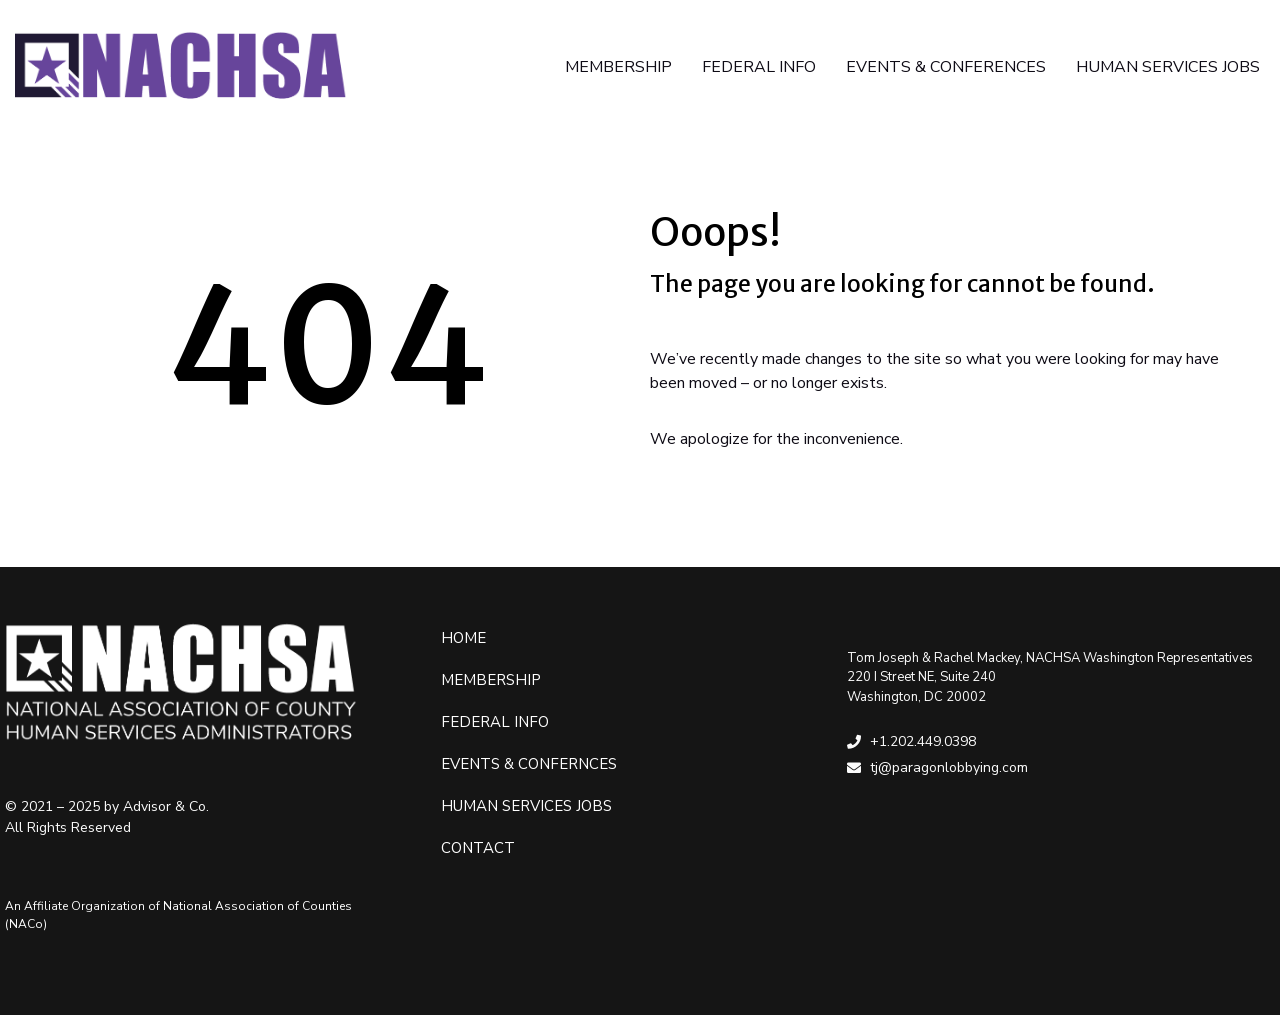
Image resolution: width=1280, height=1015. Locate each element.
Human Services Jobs (526, 806)
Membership (491, 680)
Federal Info (495, 722)
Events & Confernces (529, 764)
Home (463, 638)
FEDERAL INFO (759, 67)
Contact (478, 848)
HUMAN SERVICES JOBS (1168, 67)
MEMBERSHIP (618, 67)
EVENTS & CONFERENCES (946, 67)
